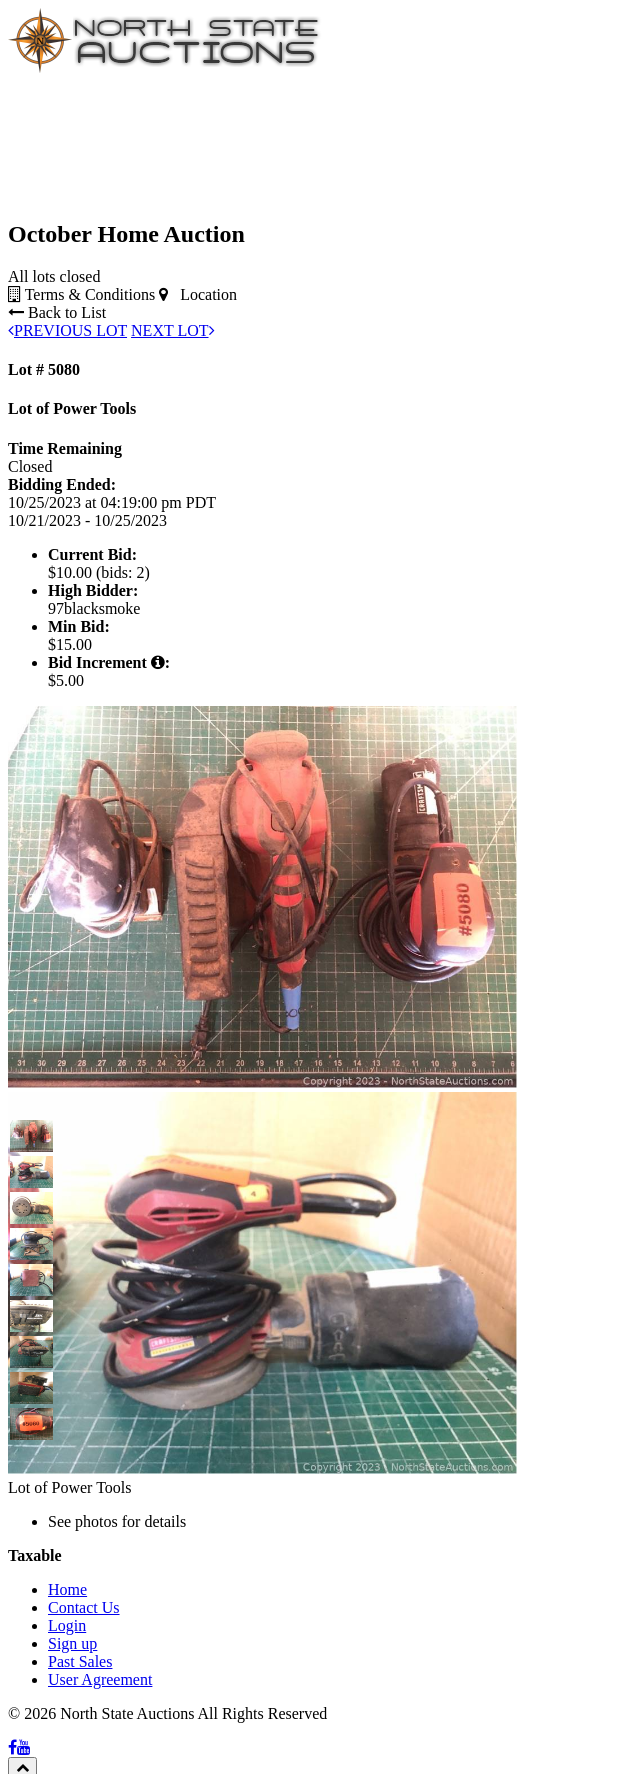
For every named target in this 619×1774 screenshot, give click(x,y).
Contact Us (84, 1607)
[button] (26, 1136)
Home (67, 1589)
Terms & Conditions (81, 294)
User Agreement (100, 1679)
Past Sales (80, 1661)
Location (198, 294)
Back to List (57, 312)
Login (67, 1625)
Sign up (72, 1643)
